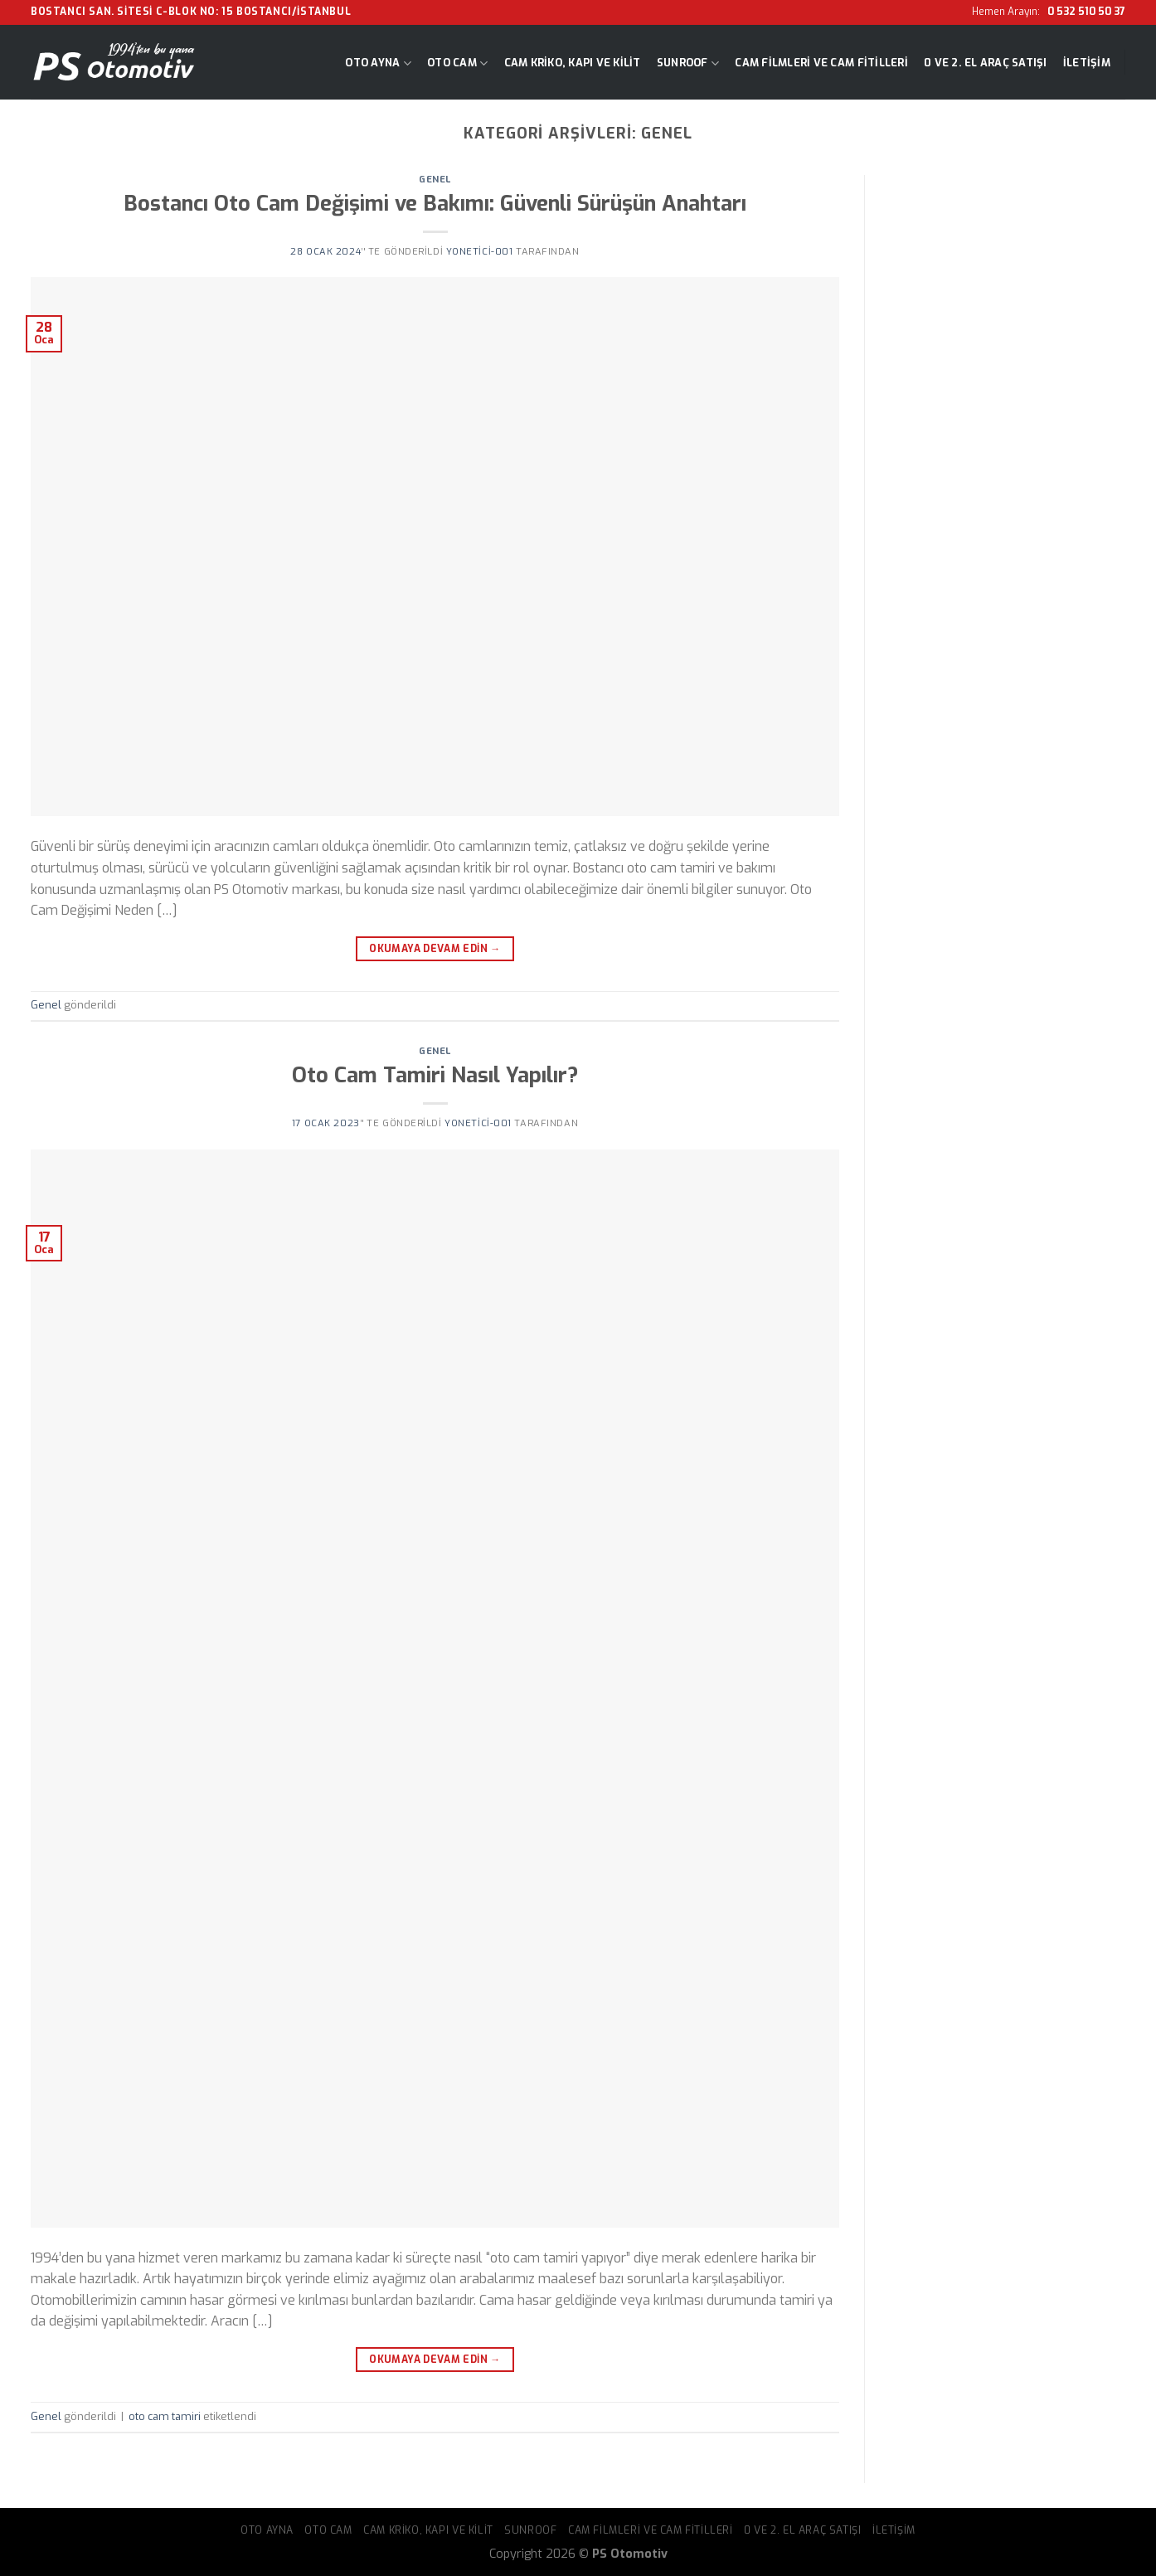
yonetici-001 (479, 251)
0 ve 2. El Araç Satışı (985, 63)
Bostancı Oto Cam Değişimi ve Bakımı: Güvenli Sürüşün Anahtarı (435, 203)
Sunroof (688, 63)
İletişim (1086, 63)
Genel (435, 179)
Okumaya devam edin (434, 949)
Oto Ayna (378, 63)
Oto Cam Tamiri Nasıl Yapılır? (435, 1075)
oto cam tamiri (165, 2416)
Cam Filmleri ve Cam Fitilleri (821, 63)
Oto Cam (457, 63)
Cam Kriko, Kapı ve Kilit (572, 63)
